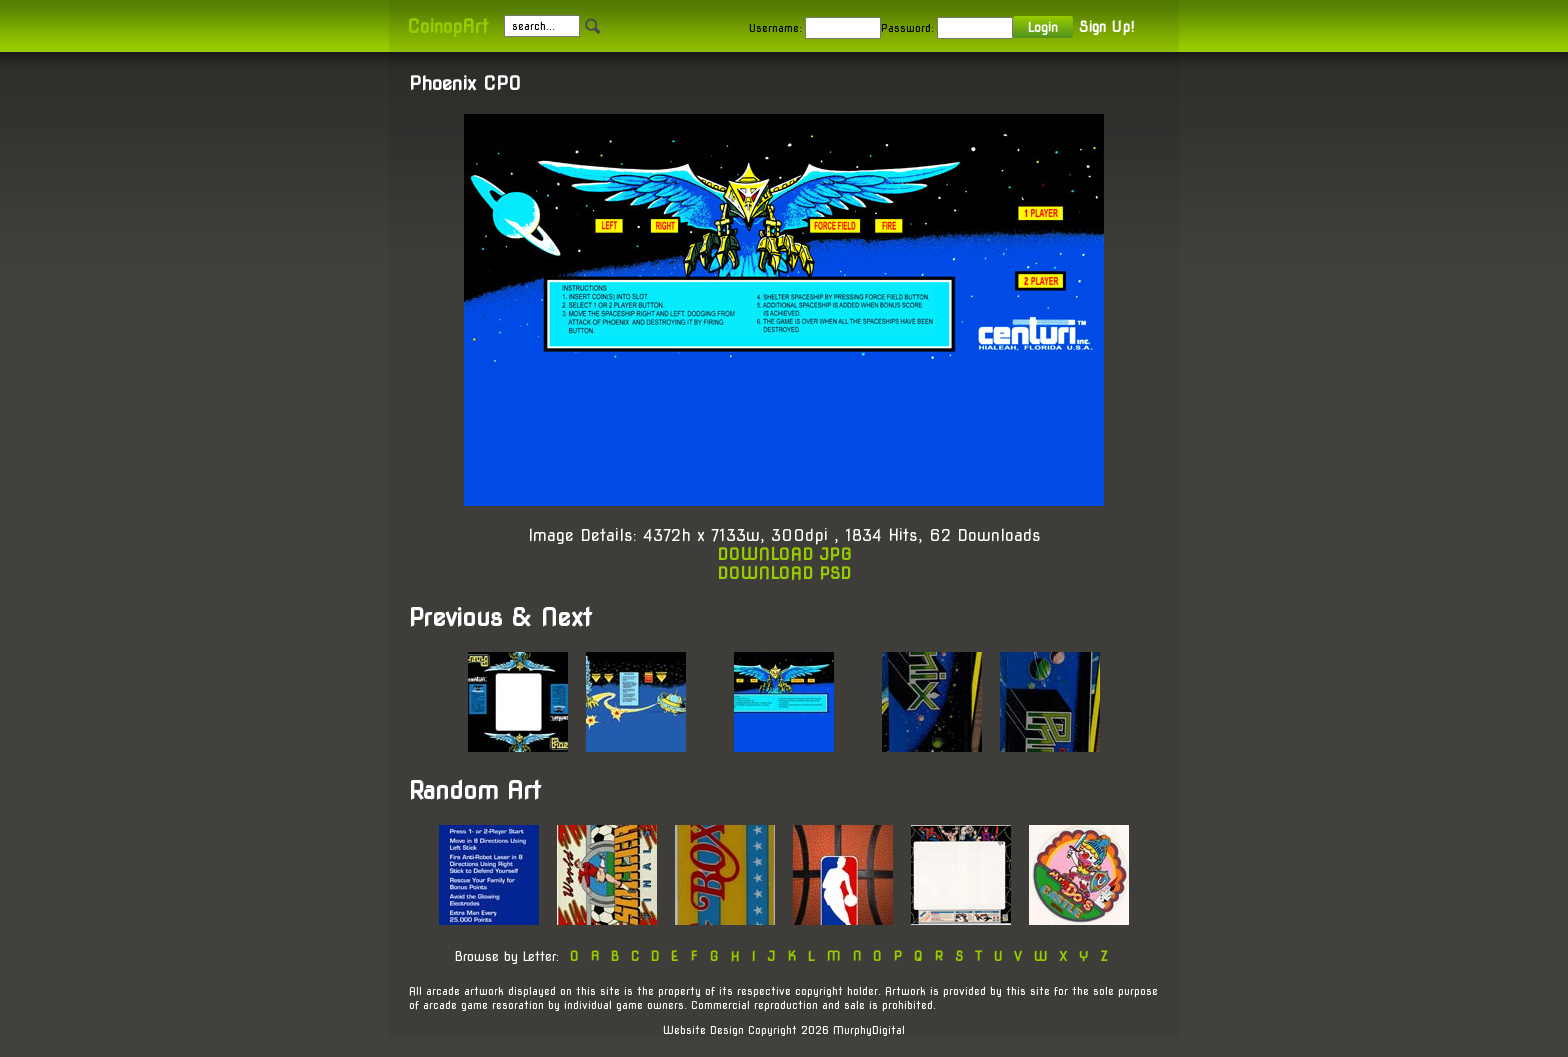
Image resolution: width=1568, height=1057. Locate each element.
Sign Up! (1106, 27)
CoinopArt (447, 26)
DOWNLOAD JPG (784, 554)
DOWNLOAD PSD (784, 573)
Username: (775, 28)
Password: (907, 28)
